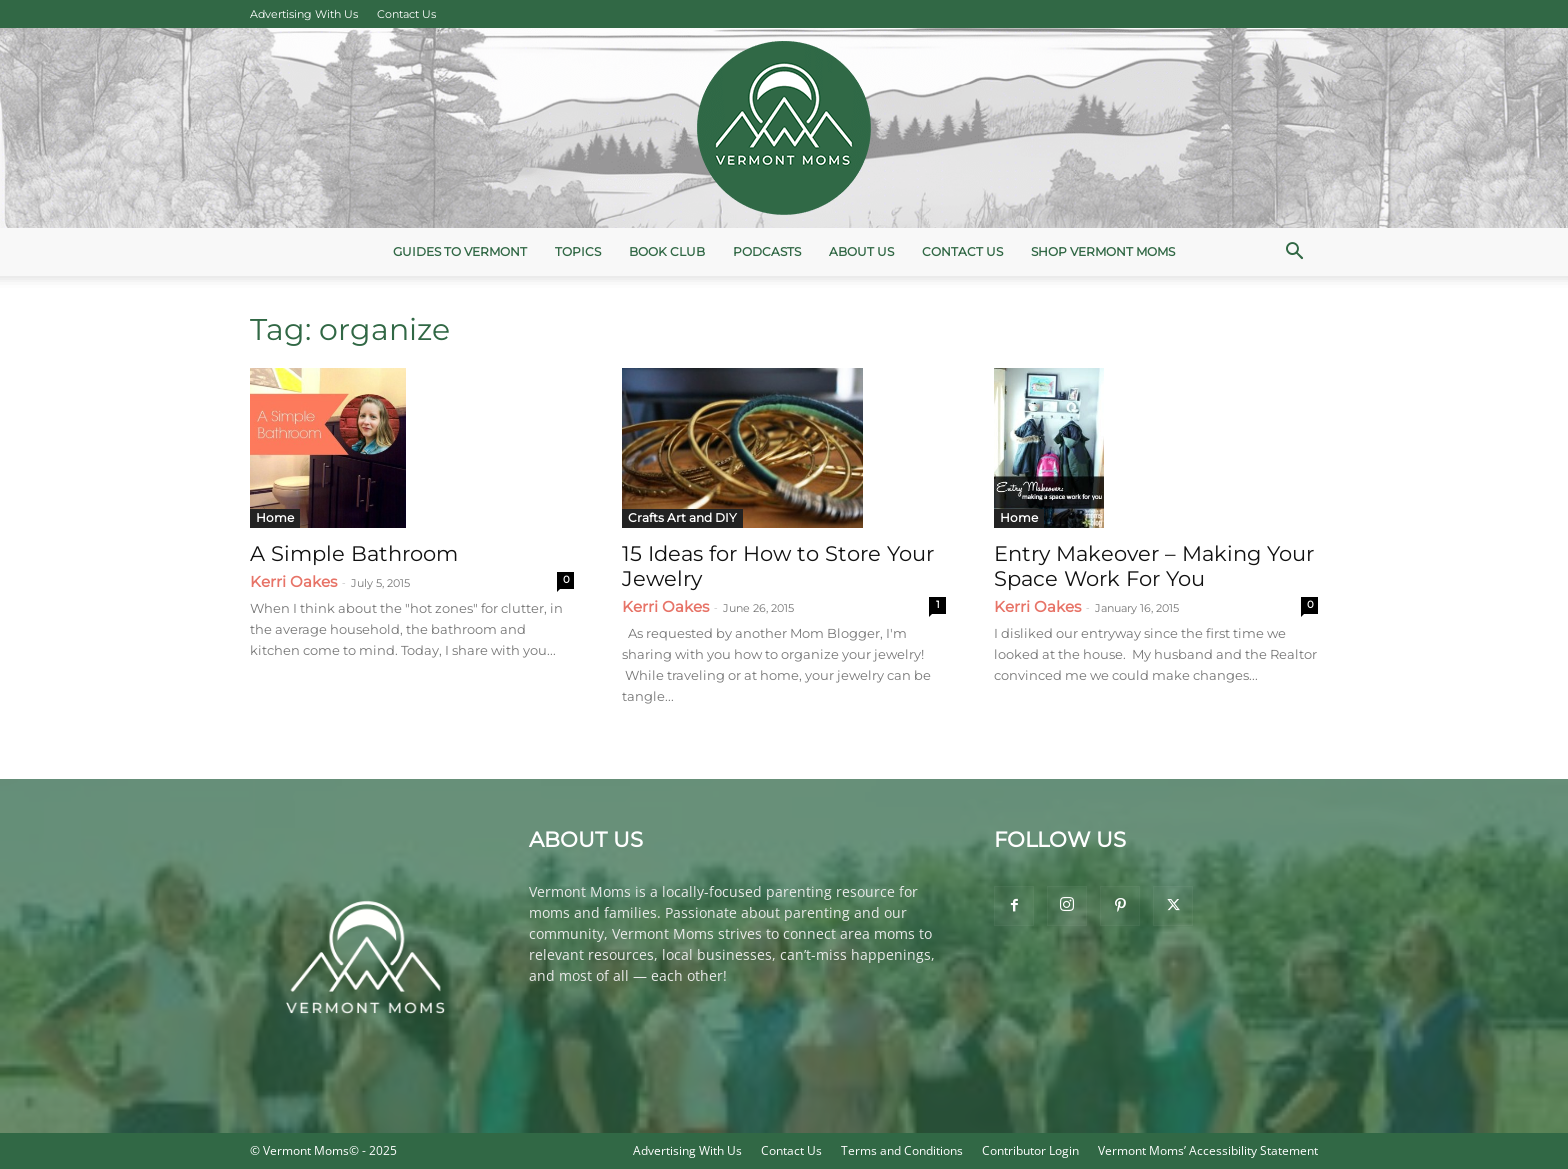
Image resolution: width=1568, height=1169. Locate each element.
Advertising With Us (304, 14)
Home (275, 517)
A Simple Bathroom (354, 553)
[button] (1294, 253)
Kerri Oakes (293, 581)
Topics (578, 251)
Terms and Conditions (902, 1150)
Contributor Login (1030, 1150)
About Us (861, 251)
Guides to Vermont (460, 251)
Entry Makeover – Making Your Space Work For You (1154, 566)
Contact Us (406, 14)
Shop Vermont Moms (1103, 251)
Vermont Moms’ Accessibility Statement (1208, 1150)
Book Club (667, 251)
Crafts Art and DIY (682, 517)
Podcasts (767, 251)
